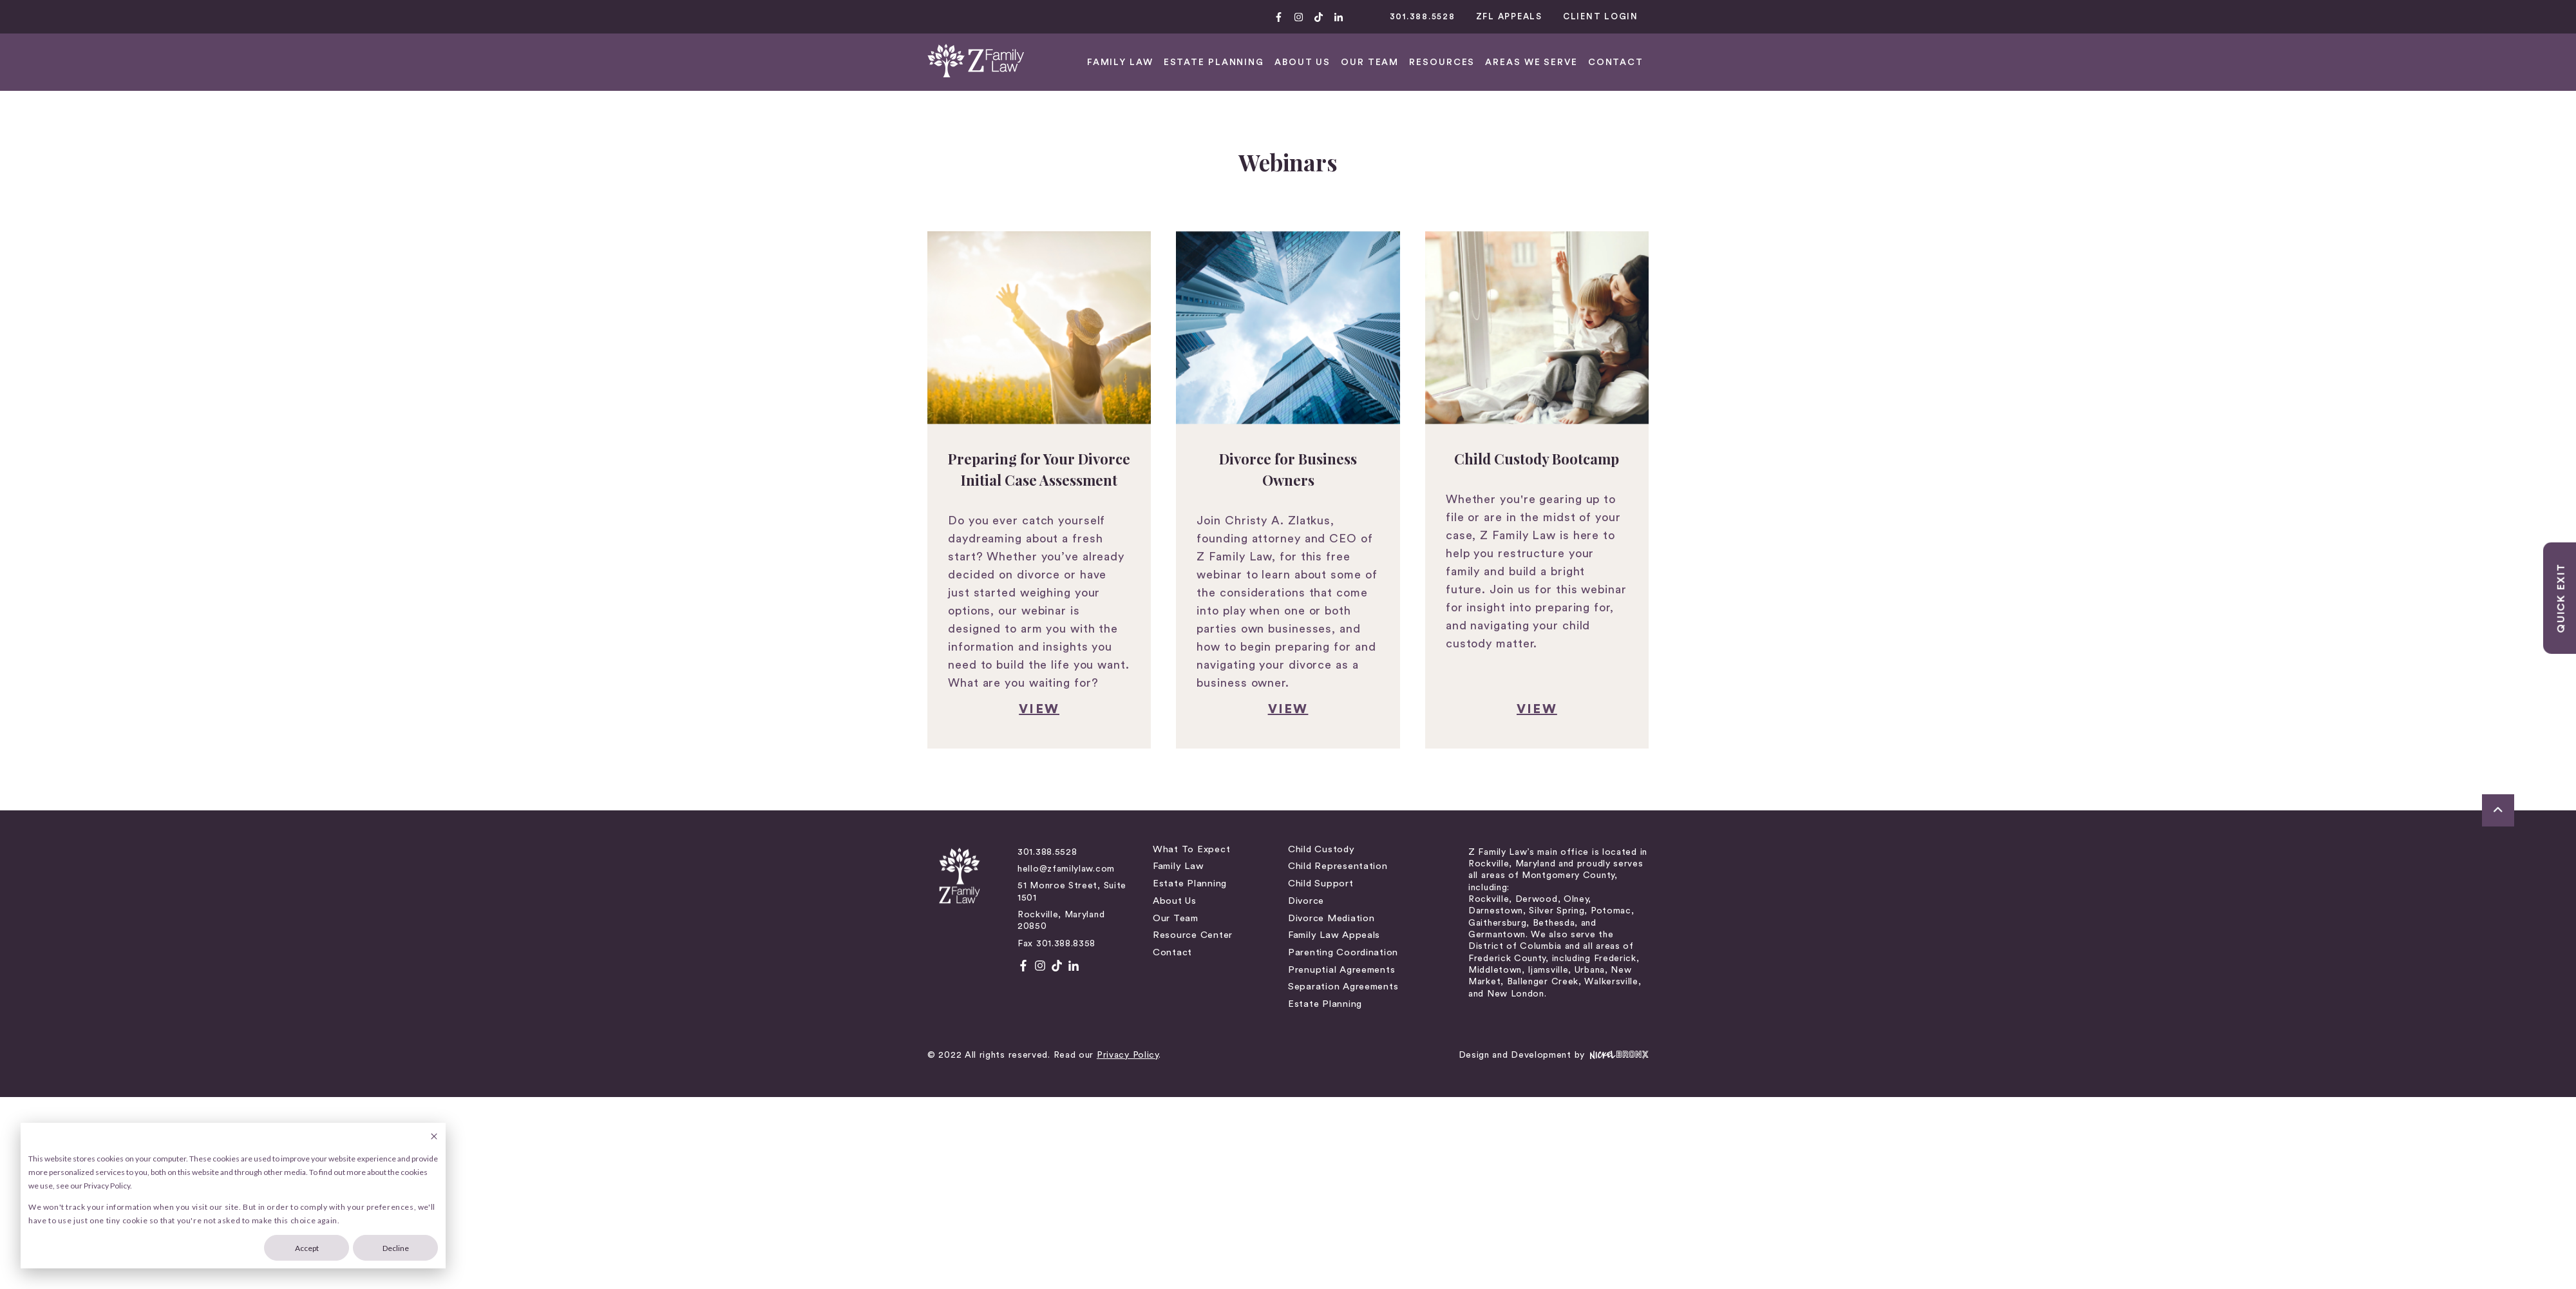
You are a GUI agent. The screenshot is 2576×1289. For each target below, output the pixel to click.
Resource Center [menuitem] (1032, 787)
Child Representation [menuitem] (1338, 718)
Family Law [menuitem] (1017, 718)
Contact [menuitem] (1011, 805)
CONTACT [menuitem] (2322, 62)
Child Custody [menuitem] (1321, 702)
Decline (396, 1248)
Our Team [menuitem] (1014, 771)
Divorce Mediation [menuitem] (1331, 771)
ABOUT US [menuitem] (2009, 62)
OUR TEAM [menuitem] (2076, 62)
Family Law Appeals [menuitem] (1334, 787)
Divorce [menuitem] (1306, 753)
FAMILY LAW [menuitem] (1827, 62)
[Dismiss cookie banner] (434, 1137)
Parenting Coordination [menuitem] (1343, 805)
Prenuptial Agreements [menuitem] (1341, 822)
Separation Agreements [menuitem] (1343, 839)
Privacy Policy (421, 907)
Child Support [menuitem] (1321, 736)
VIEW (551, 561)
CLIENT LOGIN (2307, 16)
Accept (307, 1248)
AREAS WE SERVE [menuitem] (2238, 62)
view (1288, 561)
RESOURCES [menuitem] (2149, 62)
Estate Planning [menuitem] (1920, 62)
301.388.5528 (2129, 16)
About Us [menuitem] (1014, 753)
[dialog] (233, 1195)
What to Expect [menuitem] (1030, 702)
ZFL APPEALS (2216, 16)
